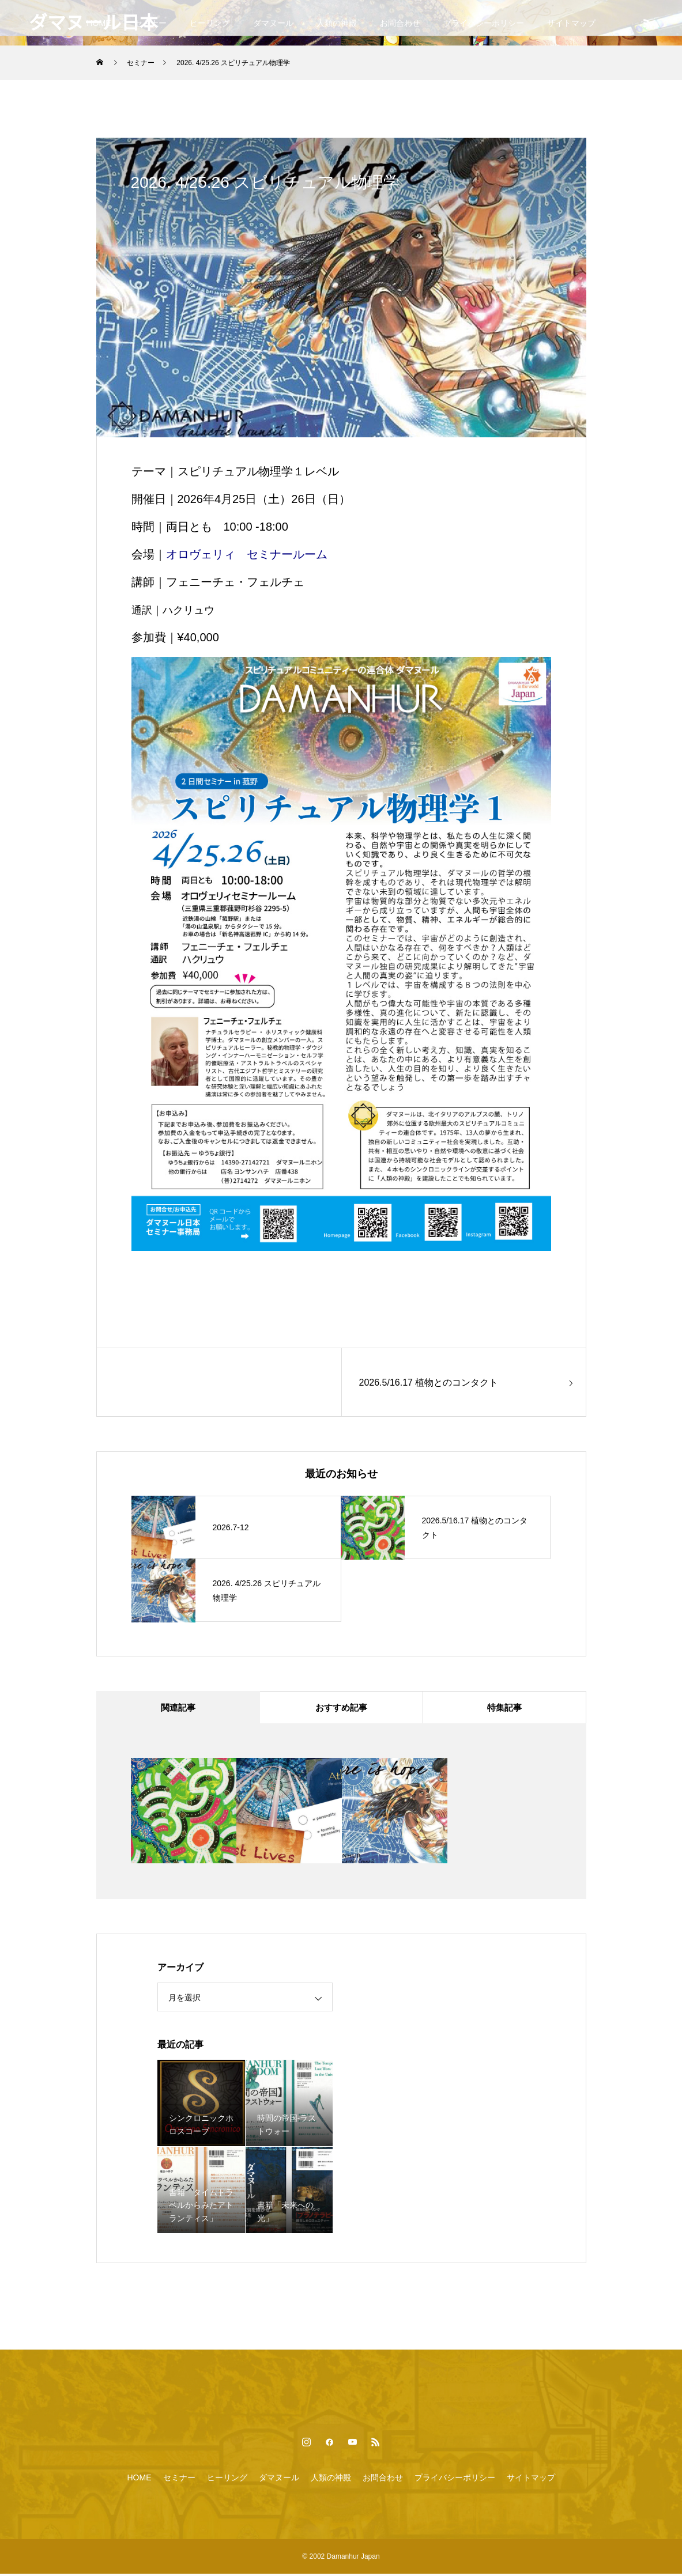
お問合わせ (400, 23)
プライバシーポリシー (483, 23)
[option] (183, 1813)
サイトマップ (571, 23)
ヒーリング (210, 23)
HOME (139, 2479)
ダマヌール (273, 23)
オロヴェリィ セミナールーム (246, 554)
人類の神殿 (336, 23)
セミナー (179, 2479)
